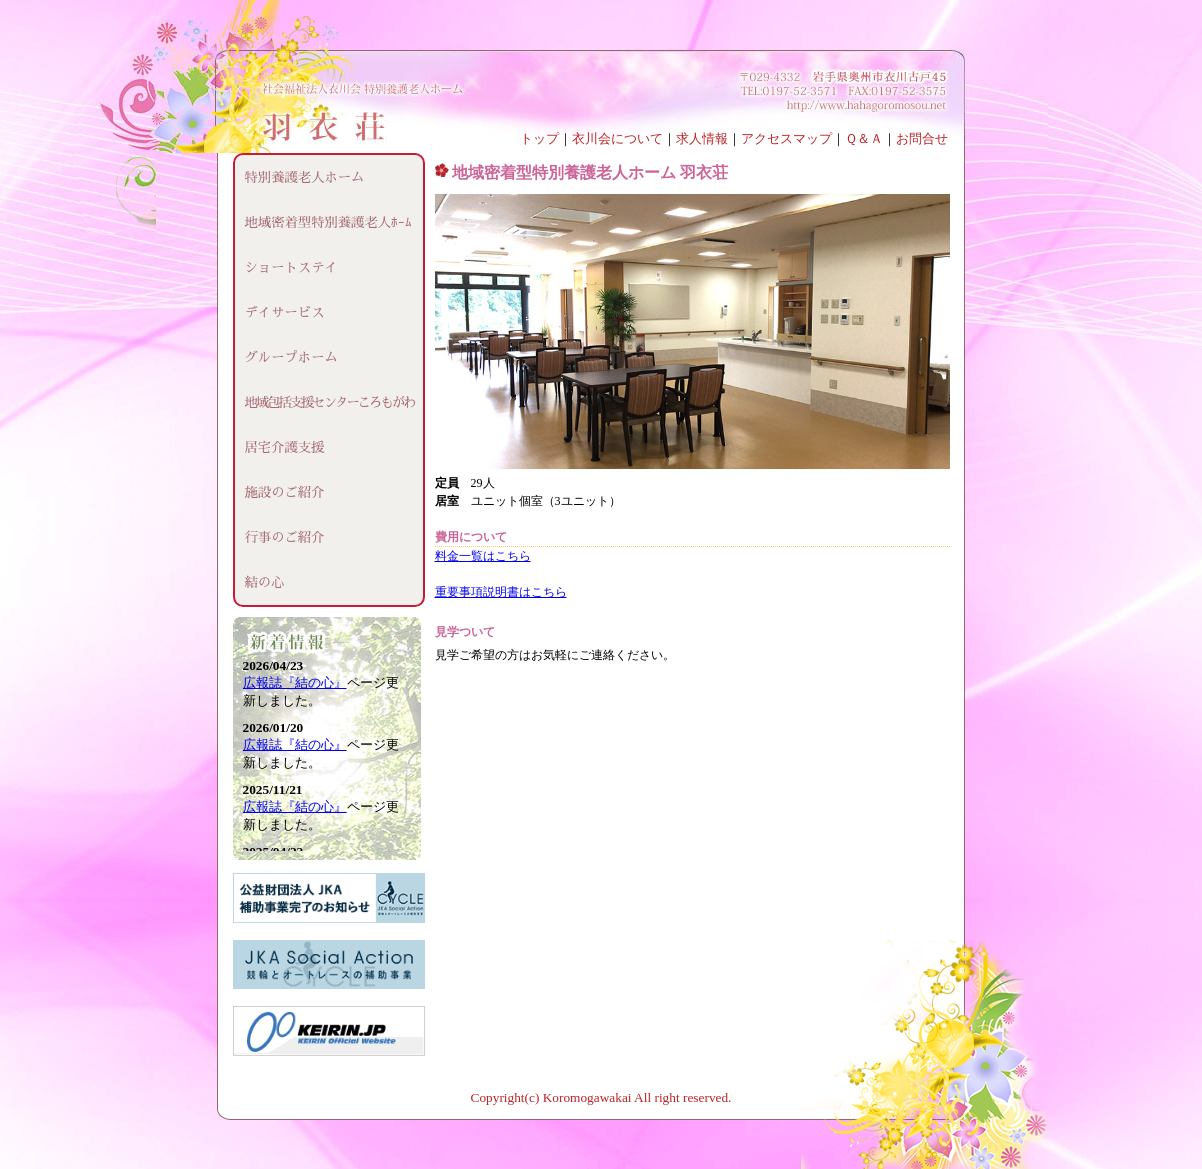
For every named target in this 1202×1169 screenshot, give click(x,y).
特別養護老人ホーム (305, 177)
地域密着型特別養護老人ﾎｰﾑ (329, 222)
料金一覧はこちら (483, 556)
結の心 (265, 582)
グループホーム (291, 357)
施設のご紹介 (285, 492)
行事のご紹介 (285, 537)
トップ (539, 138)
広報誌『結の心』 (295, 682)
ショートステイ (291, 267)
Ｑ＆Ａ (864, 138)
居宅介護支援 (285, 447)
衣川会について (617, 138)
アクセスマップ (786, 138)
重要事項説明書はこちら (501, 592)
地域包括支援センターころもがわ (330, 402)
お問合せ (922, 138)
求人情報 (702, 138)
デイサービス (285, 312)
